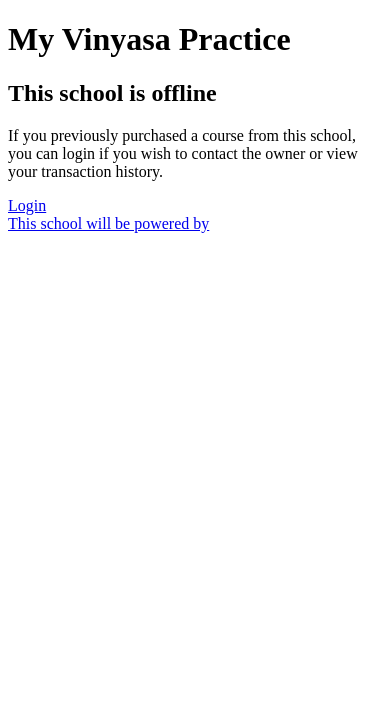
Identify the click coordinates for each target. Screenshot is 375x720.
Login (27, 205)
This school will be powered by (108, 223)
